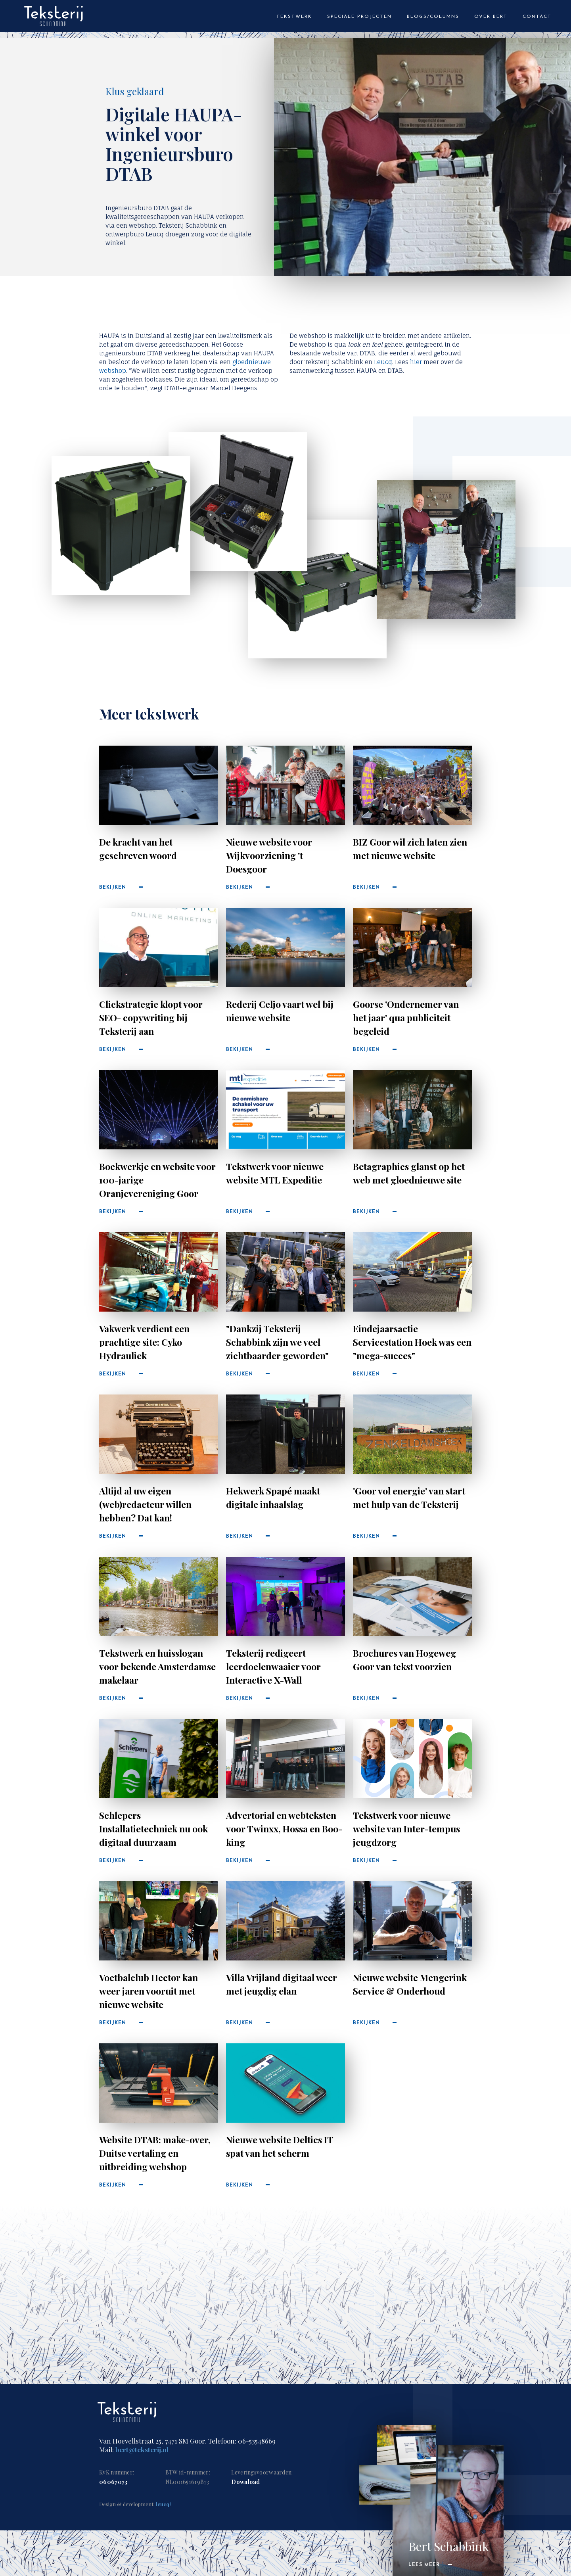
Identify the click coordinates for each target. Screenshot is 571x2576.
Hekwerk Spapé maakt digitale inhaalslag (273, 1497)
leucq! (163, 2504)
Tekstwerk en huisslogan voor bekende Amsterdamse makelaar (157, 1666)
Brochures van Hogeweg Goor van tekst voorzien (404, 1660)
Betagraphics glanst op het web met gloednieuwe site (409, 1173)
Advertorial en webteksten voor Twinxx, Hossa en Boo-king (284, 1828)
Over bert (491, 16)
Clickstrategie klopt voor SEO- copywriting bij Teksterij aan (151, 1017)
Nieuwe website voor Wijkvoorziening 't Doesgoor (269, 855)
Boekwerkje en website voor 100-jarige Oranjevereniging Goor (157, 1179)
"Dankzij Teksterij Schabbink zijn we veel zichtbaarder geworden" (277, 1342)
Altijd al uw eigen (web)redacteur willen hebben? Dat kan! (145, 1504)
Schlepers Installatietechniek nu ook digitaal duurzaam (153, 1828)
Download (245, 2482)
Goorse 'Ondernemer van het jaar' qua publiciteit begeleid (406, 1017)
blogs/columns (433, 16)
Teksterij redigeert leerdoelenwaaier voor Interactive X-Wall (273, 1666)
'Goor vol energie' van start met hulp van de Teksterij (409, 1497)
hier (416, 362)
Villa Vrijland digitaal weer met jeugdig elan (281, 1984)
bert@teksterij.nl (142, 2449)
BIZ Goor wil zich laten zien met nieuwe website (410, 848)
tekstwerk (294, 16)
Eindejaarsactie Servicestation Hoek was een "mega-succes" (412, 1342)
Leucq (383, 362)
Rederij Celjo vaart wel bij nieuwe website (279, 1011)
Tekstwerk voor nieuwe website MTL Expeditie (275, 1173)
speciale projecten (359, 16)
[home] (53, 20)
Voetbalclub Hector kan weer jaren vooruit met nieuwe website (148, 1990)
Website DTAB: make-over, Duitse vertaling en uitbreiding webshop (155, 2153)
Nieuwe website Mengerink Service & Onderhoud (410, 1984)
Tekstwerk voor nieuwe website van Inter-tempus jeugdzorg (406, 1828)
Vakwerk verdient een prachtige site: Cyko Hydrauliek (144, 1342)
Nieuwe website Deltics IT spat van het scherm (279, 2146)
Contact (537, 16)
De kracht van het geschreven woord (138, 848)
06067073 (113, 2482)
